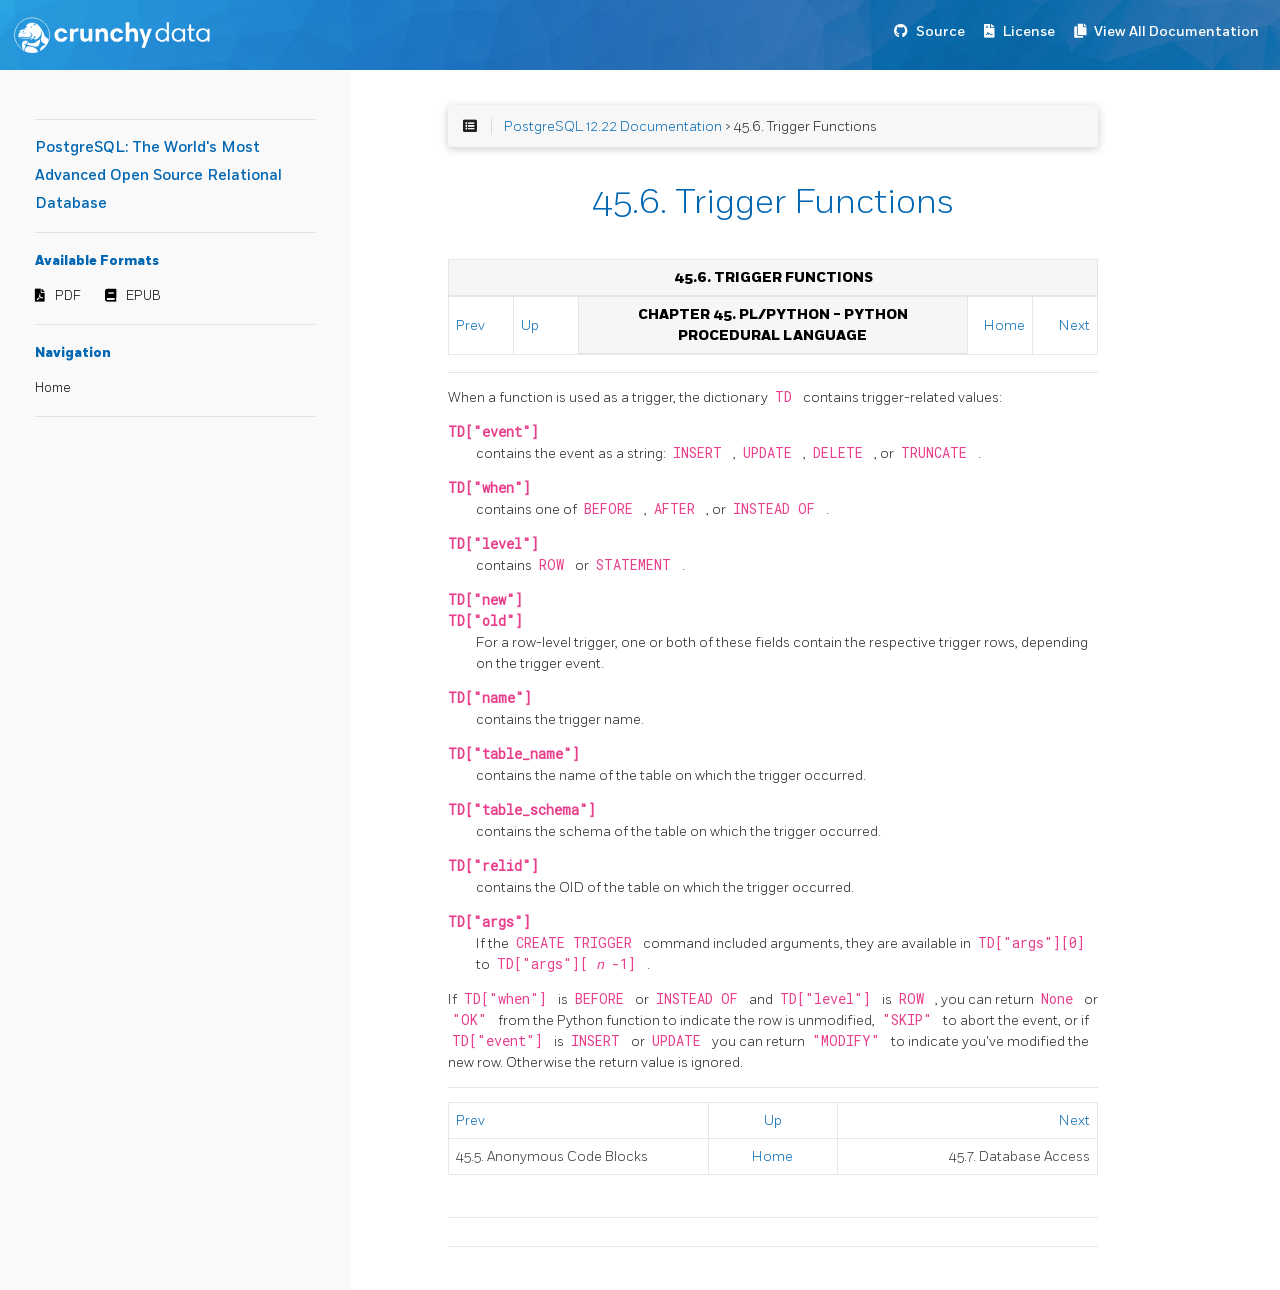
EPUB (143, 296)
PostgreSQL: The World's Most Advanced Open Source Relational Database (158, 175)
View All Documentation (1176, 31)
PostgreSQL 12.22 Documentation (613, 126)
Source (940, 31)
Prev (470, 325)
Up (530, 325)
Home (53, 388)
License (1029, 31)
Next (1074, 325)
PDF (68, 296)
